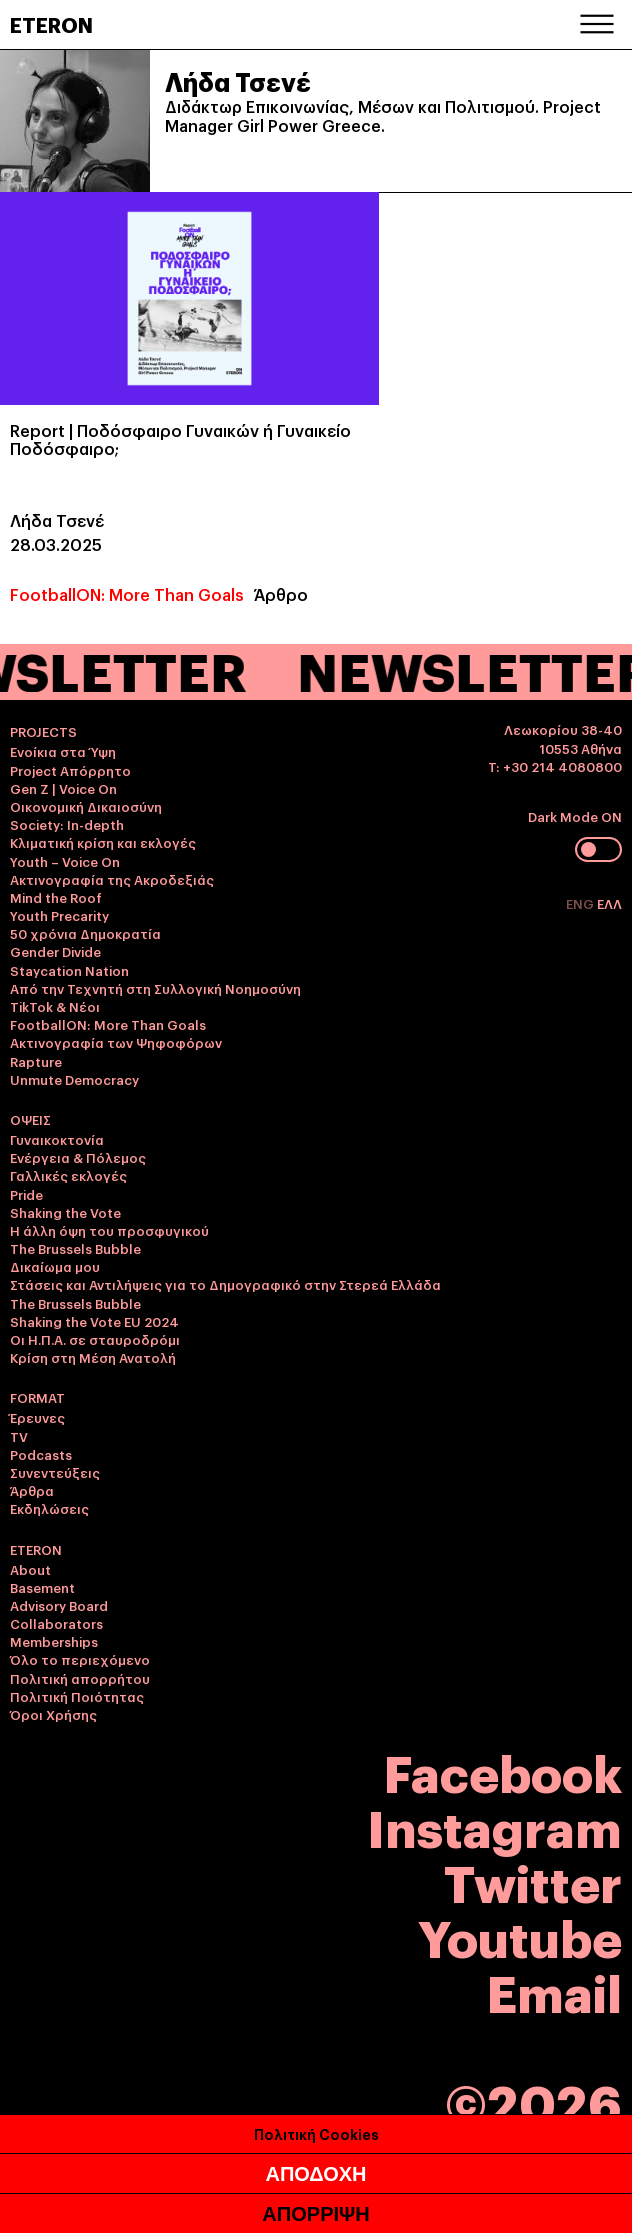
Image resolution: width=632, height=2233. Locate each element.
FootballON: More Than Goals (127, 594)
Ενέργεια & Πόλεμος (78, 1157)
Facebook (503, 1770)
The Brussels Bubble (75, 1248)
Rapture (36, 1061)
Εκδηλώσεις (49, 1508)
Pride (26, 1194)
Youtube (520, 1935)
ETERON (51, 24)
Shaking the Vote (65, 1212)
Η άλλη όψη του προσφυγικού (109, 1230)
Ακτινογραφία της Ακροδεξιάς (112, 879)
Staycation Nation (69, 970)
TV (19, 1436)
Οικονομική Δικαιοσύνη (86, 806)
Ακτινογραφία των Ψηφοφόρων (116, 1042)
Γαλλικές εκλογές (68, 1175)
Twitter (533, 1880)
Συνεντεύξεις (55, 1472)
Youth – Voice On (65, 861)
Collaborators (56, 1623)
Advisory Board (59, 1605)
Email (554, 1990)
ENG (581, 903)
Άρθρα (32, 1490)
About (30, 1569)
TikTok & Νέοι (55, 1006)
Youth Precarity (59, 915)
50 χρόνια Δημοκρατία (85, 933)
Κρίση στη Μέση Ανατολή (93, 1357)
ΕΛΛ (609, 903)
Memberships (54, 1641)
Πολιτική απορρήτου (80, 1678)
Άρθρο (281, 594)
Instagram (494, 1825)
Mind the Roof (56, 897)
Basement (42, 1587)
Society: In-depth (67, 824)
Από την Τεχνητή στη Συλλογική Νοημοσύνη (155, 988)
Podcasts (41, 1454)
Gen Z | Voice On (63, 788)
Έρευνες (37, 1417)
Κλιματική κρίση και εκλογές (103, 842)
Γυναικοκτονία (57, 1139)
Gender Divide (55, 951)
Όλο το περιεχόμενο (80, 1659)
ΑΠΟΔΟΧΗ (315, 2174)
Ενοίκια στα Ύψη (63, 751)
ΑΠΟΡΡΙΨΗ (315, 2214)
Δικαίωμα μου (55, 1266)
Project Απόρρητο (70, 770)
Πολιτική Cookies (316, 2133)
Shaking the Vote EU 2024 (94, 1321)
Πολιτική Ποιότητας (77, 1696)
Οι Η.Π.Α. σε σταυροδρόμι (95, 1339)
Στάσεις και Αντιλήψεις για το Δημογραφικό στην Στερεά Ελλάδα (225, 1284)
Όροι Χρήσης (53, 1714)
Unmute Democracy (74, 1079)
